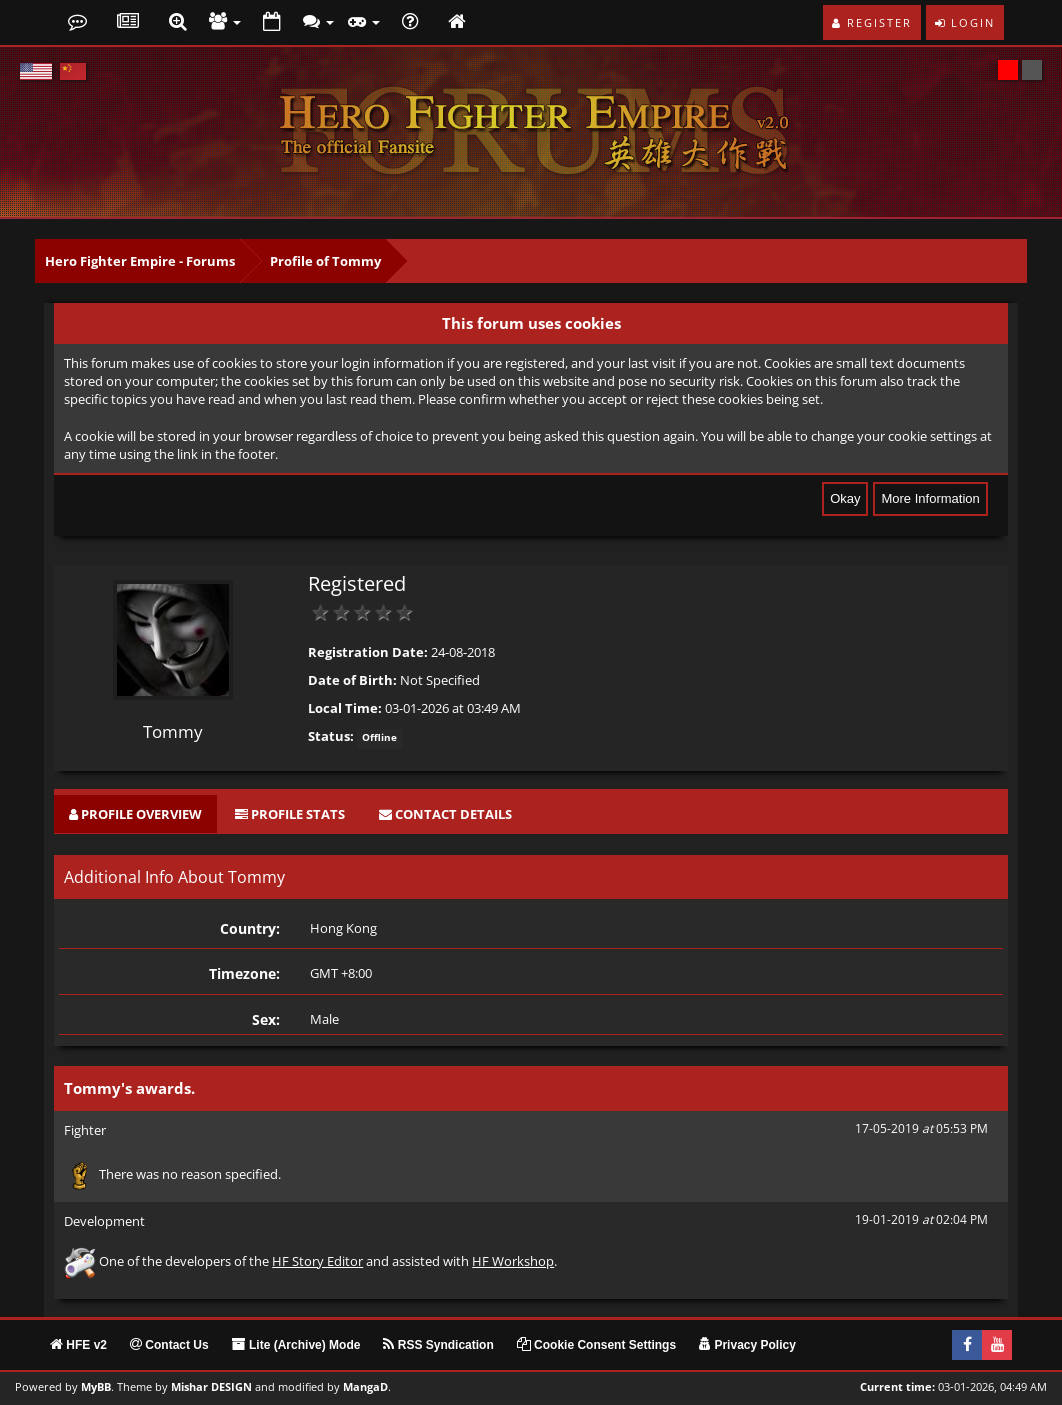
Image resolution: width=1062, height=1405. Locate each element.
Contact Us (169, 1345)
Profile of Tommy (325, 261)
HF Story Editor (317, 1261)
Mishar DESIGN (211, 1387)
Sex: (266, 1019)
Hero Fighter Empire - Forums (140, 261)
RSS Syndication (438, 1345)
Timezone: (244, 973)
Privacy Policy (747, 1345)
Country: (250, 928)
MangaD (365, 1387)
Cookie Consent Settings (596, 1345)
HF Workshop (513, 1261)
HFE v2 (78, 1345)
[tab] (135, 814)
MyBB (96, 1387)
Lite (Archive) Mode (296, 1345)
